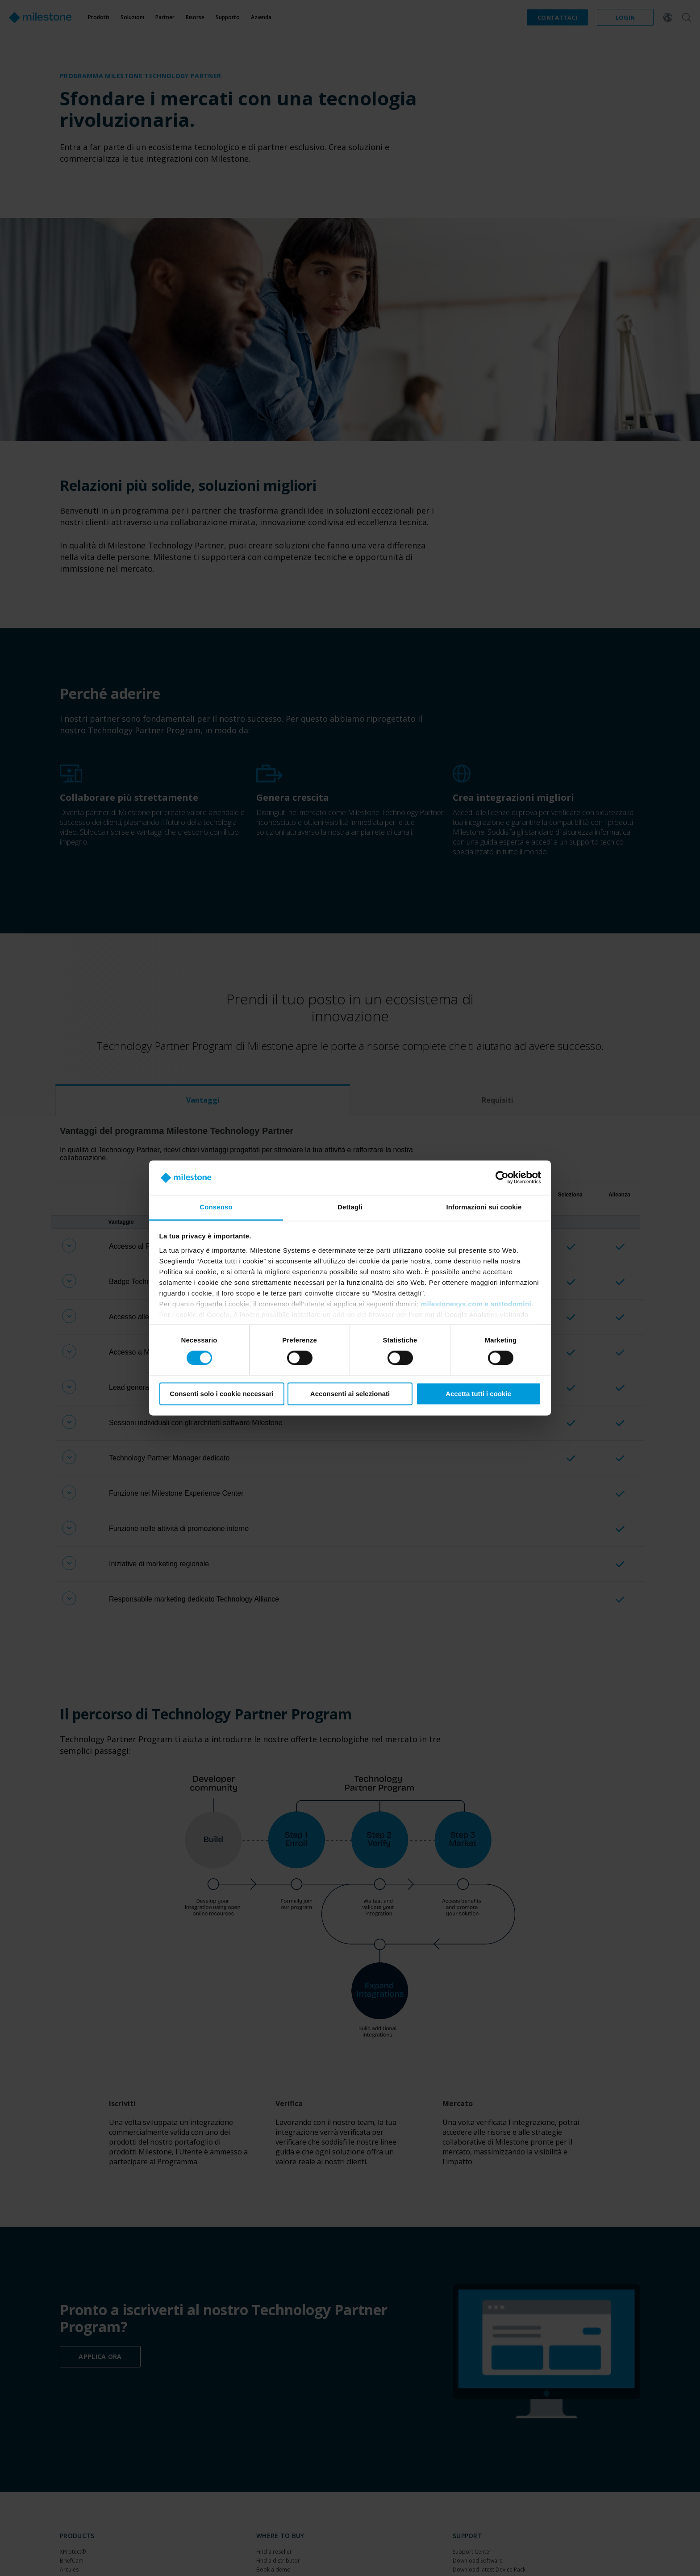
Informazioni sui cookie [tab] (484, 1207)
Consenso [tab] (216, 1207)
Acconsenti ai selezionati (350, 1393)
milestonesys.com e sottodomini (476, 1304)
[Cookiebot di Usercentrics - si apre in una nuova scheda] (502, 1177)
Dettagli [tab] (350, 1207)
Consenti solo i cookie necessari (222, 1393)
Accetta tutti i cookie (478, 1393)
